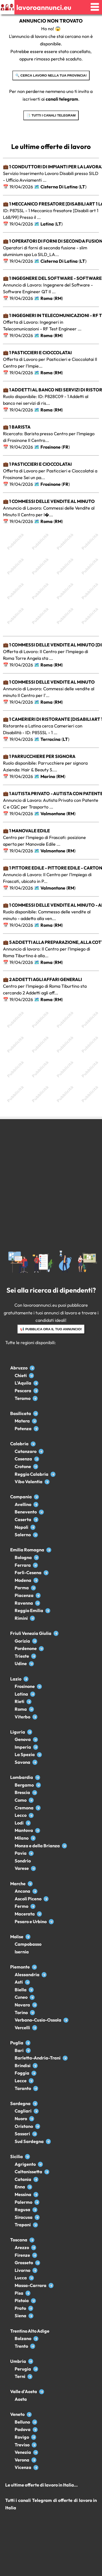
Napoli (21, 1527)
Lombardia (21, 1777)
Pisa (19, 2293)
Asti (19, 1982)
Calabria (19, 1444)
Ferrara (23, 1565)
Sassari (22, 2134)
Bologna (23, 1557)
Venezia (23, 2452)
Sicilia (16, 2156)
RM (58, 298)
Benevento (26, 1512)
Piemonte (20, 1967)
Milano (22, 1838)
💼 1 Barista (17, 427)
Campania (21, 1497)
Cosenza (23, 1459)
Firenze (22, 2255)
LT (82, 187)
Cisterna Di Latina (59, 187)
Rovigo (22, 2437)
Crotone (23, 1466)
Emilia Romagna (27, 1550)
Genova (23, 1739)
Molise (16, 1936)
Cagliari (23, 2111)
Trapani (23, 2225)
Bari (19, 2050)
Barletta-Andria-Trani (38, 2058)
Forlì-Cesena (28, 1572)
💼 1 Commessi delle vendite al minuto (49, 501)
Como (21, 1800)
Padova (23, 2429)
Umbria (18, 2361)
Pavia (21, 1853)
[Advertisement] (51, 580)
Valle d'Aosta (23, 2391)
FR (65, 447)
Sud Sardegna (29, 2141)
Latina (47, 224)
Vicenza (23, 2467)
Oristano (24, 2126)
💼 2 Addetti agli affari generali (42, 979)
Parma (22, 1588)
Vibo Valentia (28, 1481)
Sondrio (23, 1861)
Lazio (15, 1679)
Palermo (23, 2202)
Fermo (21, 1906)
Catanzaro (25, 1451)
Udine (21, 1663)
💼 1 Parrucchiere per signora (39, 756)
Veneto (17, 2414)
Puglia (16, 2043)
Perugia (23, 2369)
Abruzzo (19, 1368)
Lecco (21, 1815)
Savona (22, 1762)
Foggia (22, 2073)
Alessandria (27, 1974)
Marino (47, 776)
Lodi (19, 1823)
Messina (23, 2194)
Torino (21, 2012)
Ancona (22, 1891)
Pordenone (26, 1648)
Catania (23, 2179)
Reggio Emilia (29, 1610)
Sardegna (20, 2103)
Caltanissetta (28, 2171)
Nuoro (21, 2118)
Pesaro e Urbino (31, 1921)
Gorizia (22, 1641)
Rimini (21, 1618)
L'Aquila (23, 1383)
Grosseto (24, 2262)
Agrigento (25, 2164)
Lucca (21, 2278)
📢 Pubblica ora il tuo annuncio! (51, 1329)
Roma (46, 298)
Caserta (23, 1519)
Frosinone (50, 447)
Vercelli (22, 2027)
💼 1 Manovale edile (26, 831)
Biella (21, 1990)
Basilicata (20, 1413)
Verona (22, 2460)
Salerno (23, 1534)
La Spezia (25, 1754)
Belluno (22, 2422)
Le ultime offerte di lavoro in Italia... (41, 2485)
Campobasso (28, 1944)
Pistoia (22, 2300)
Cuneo (21, 1997)
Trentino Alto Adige (29, 2331)
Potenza (23, 1428)
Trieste (22, 1656)
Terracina (50, 739)
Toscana (18, 2240)
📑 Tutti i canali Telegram (50, 115)
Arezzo (22, 2247)
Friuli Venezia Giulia (30, 1633)
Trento (21, 2346)
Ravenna (24, 1603)
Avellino (23, 1504)
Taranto (23, 2088)
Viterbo (22, 1717)
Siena (20, 2315)
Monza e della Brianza (37, 1846)
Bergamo (24, 1785)
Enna (20, 2187)
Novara (22, 2005)
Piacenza (24, 1595)
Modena (23, 1580)
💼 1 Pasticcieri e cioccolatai (37, 352)
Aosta (21, 2399)
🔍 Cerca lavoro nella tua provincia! (51, 75)
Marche (18, 1883)
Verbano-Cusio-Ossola (38, 2020)
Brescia (22, 1792)
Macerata (25, 1914)
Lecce (21, 2081)
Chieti (21, 1375)
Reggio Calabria (31, 1474)
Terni (20, 2376)
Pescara (23, 1390)
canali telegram (62, 99)
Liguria (17, 1732)
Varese (22, 1868)
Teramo (23, 1398)
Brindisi (23, 2065)
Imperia (23, 1747)
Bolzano (23, 2338)
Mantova (24, 1830)
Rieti (19, 1701)
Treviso (22, 2445)
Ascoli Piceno (28, 1899)
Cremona (24, 1808)
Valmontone (52, 813)
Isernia (22, 1952)
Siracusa (24, 2217)
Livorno (22, 2270)
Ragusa (22, 2209)
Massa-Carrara (30, 2285)
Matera (22, 1421)
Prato (20, 2308)
